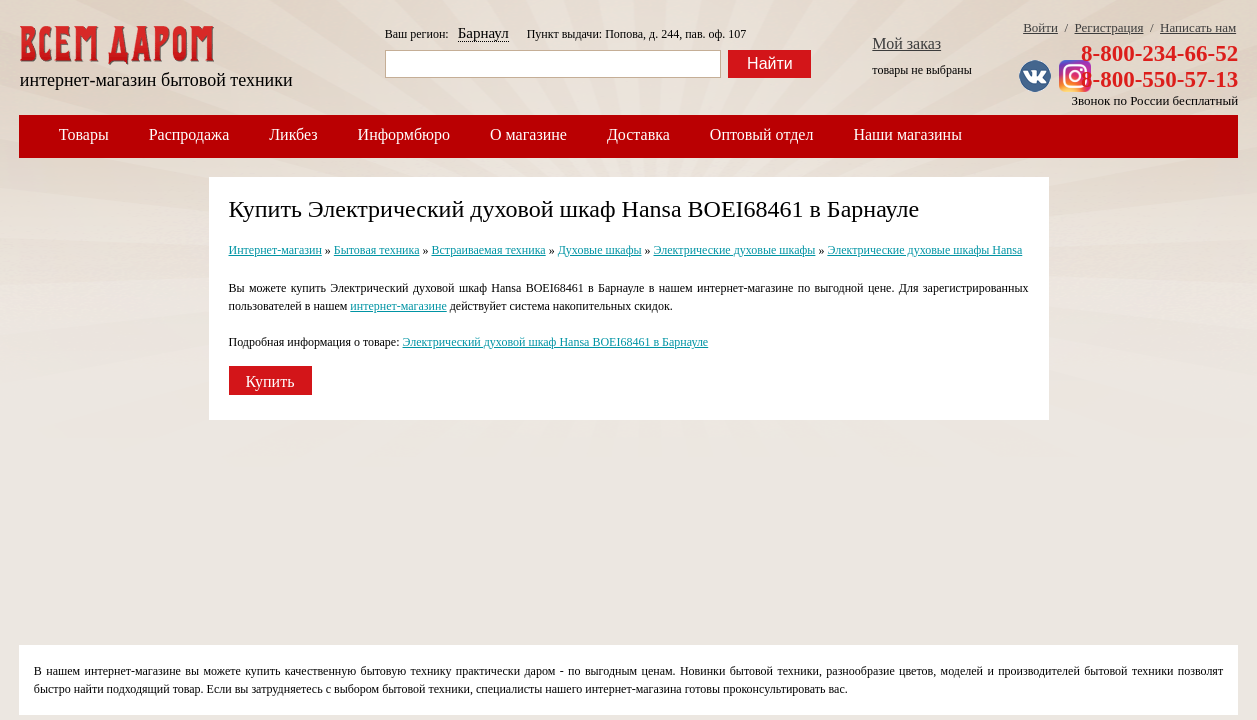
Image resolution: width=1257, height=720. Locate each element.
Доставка (638, 134)
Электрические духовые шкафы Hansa (924, 250)
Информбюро (404, 134)
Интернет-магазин (275, 250)
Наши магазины (907, 134)
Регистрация (1109, 27)
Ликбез (293, 134)
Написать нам (1198, 27)
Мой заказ (906, 43)
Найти (770, 63)
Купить (270, 381)
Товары (84, 134)
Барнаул (483, 33)
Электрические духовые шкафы (735, 250)
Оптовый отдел (762, 134)
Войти (1040, 27)
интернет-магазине (398, 306)
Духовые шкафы (600, 250)
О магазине (528, 134)
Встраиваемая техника (488, 250)
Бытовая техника (377, 250)
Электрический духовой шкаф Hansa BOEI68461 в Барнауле (556, 342)
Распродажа (189, 134)
